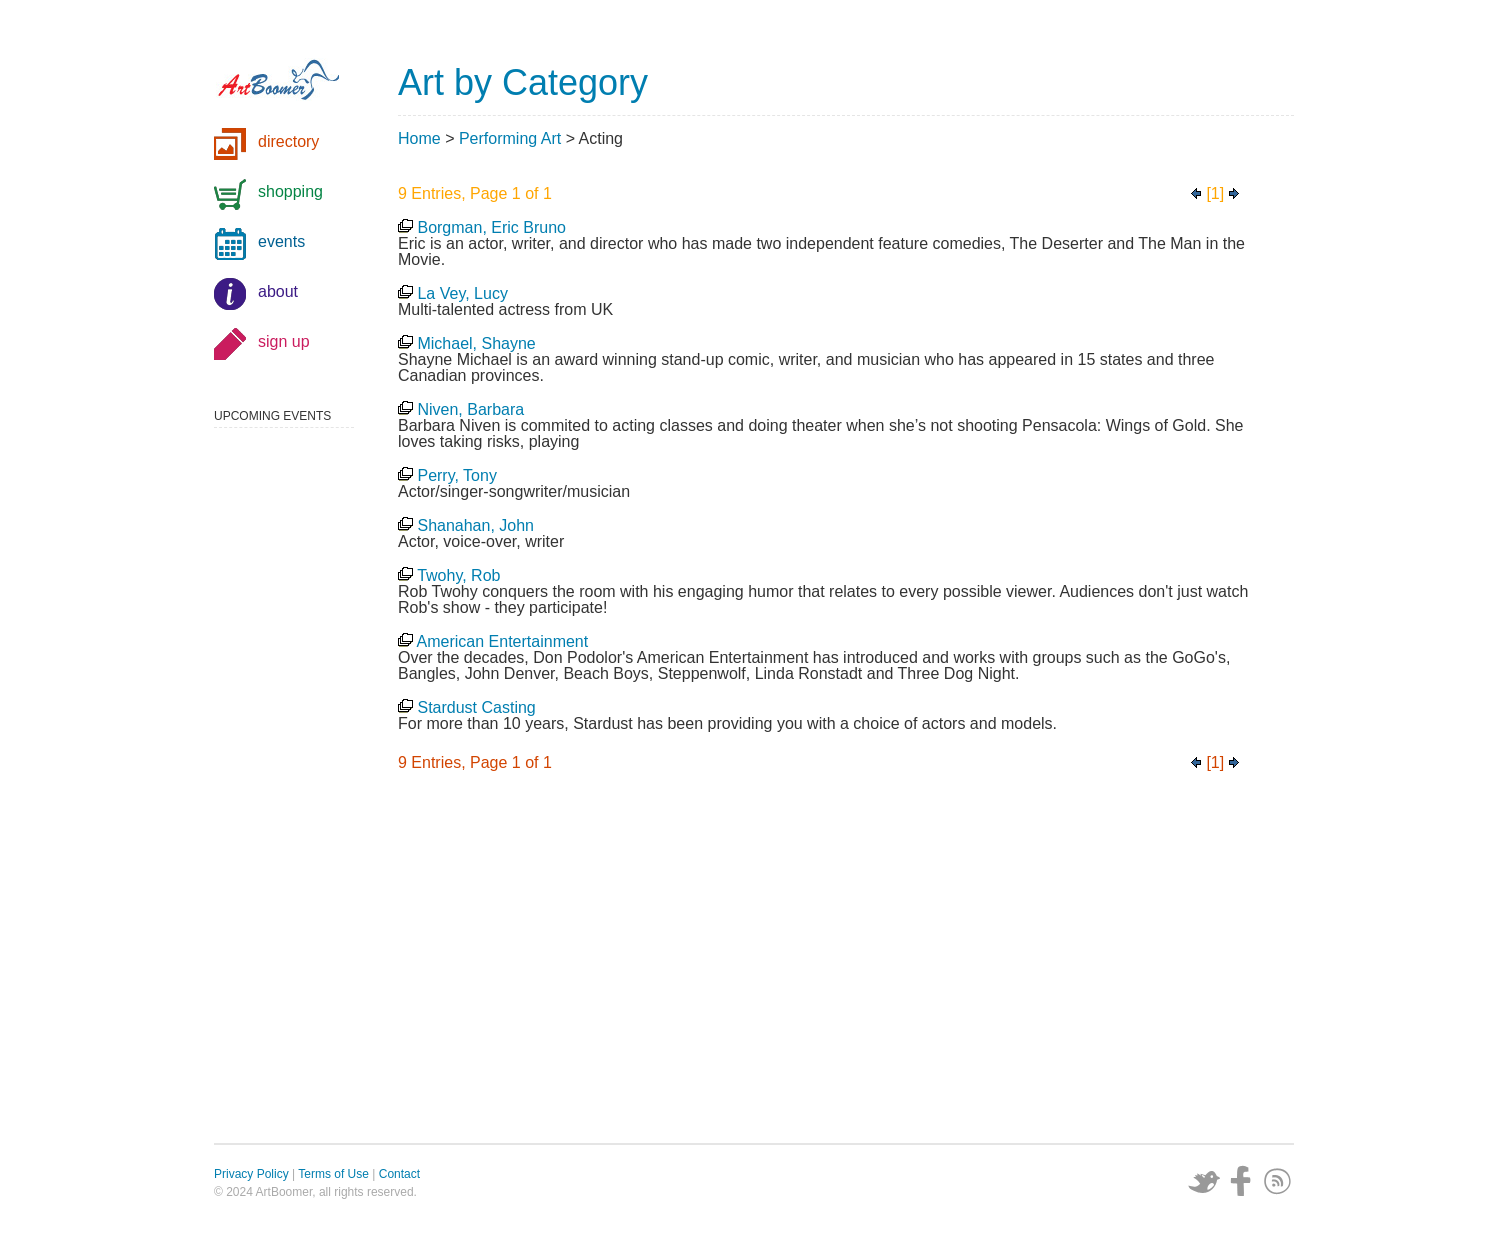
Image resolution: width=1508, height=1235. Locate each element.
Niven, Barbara (470, 409)
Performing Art (510, 138)
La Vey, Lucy (462, 293)
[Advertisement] (846, 963)
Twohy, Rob (458, 575)
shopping (290, 191)
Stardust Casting (476, 707)
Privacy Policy (251, 1174)
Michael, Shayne (476, 343)
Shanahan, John (475, 525)
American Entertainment (503, 641)
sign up (284, 341)
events (281, 241)
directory (288, 141)
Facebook (1241, 1181)
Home (419, 138)
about (278, 291)
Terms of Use (333, 1174)
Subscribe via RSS (1278, 1181)
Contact (399, 1174)
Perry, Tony (456, 475)
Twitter (1204, 1181)
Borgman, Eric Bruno (491, 227)
